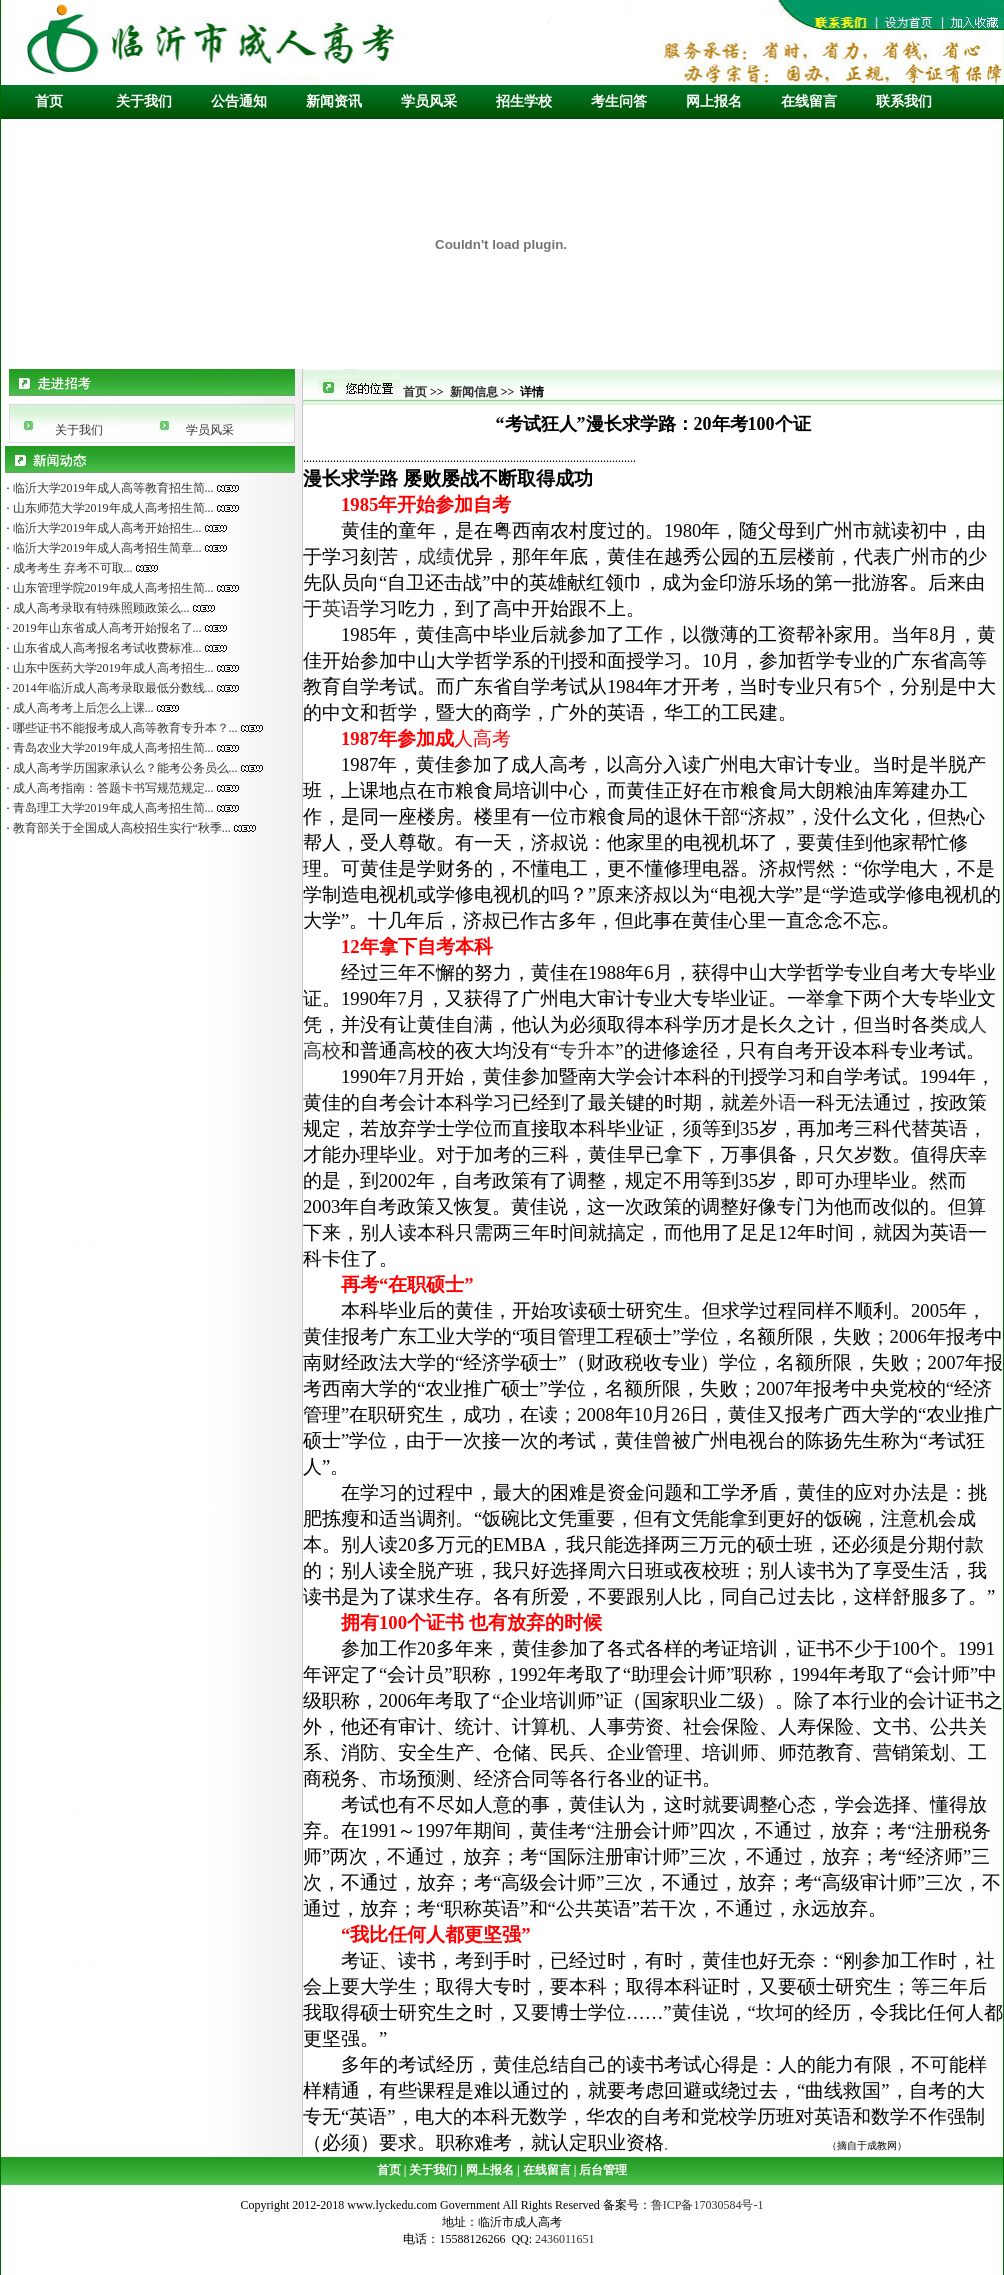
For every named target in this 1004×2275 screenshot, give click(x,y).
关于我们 (144, 101)
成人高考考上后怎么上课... (82, 708)
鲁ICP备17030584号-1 (707, 2205)
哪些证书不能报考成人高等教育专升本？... (124, 728)
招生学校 (524, 101)
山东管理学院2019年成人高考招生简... (112, 588)
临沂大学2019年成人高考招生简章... (106, 548)
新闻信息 (474, 392)
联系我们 (904, 101)
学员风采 (429, 101)
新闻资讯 (334, 101)
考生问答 (619, 101)
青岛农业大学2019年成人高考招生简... (112, 748)
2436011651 (566, 2239)
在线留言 (809, 101)
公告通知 (239, 101)
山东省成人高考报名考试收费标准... (106, 648)
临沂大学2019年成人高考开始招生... (106, 528)
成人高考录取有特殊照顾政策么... (100, 608)
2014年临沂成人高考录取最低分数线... (112, 688)
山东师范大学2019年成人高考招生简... (112, 508)
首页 (49, 101)
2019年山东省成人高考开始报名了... (106, 628)
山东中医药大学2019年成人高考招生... (112, 668)
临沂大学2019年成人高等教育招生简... (112, 488)
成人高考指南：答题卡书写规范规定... (112, 788)
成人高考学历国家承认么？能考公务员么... (124, 768)
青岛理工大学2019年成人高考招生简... (112, 808)
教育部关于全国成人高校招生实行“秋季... (120, 828)
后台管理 (601, 2170)
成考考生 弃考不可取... (71, 568)
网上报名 (714, 101)
